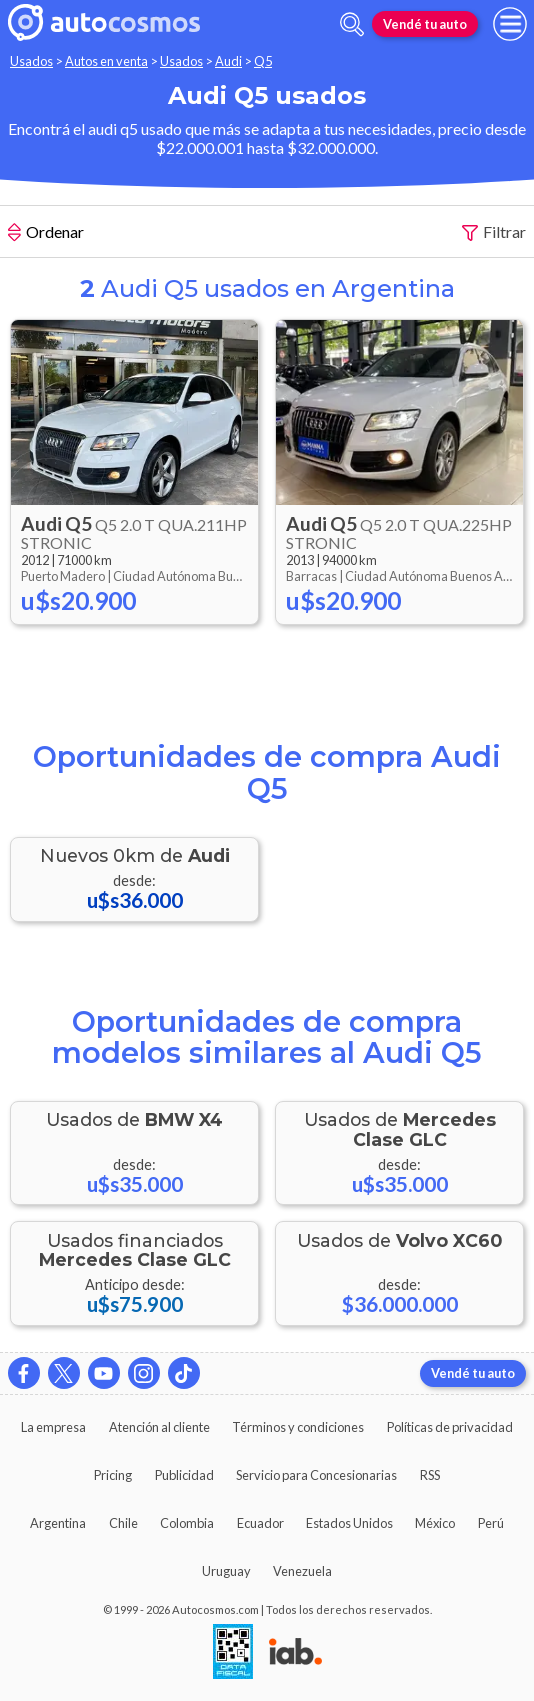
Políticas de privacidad (450, 1427)
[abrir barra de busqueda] (352, 24)
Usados (31, 61)
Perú (491, 1523)
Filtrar (494, 232)
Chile (123, 1523)
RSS (430, 1475)
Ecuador (260, 1523)
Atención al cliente (159, 1427)
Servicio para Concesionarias (316, 1475)
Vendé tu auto (425, 24)
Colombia (187, 1523)
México (435, 1523)
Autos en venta (106, 61)
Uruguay (226, 1571)
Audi (228, 61)
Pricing (113, 1475)
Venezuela (302, 1571)
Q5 (263, 61)
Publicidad (184, 1475)
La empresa (53, 1427)
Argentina (58, 1523)
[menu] (510, 24)
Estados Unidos (349, 1523)
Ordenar (46, 234)
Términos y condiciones (298, 1427)
